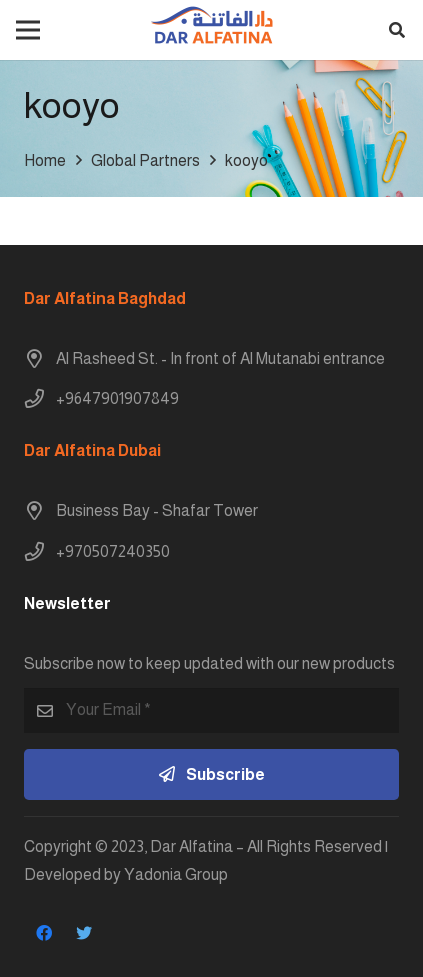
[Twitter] (84, 933)
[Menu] (28, 30)
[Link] (211, 30)
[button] (397, 30)
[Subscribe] (211, 774)
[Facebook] (44, 933)
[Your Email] (211, 710)
